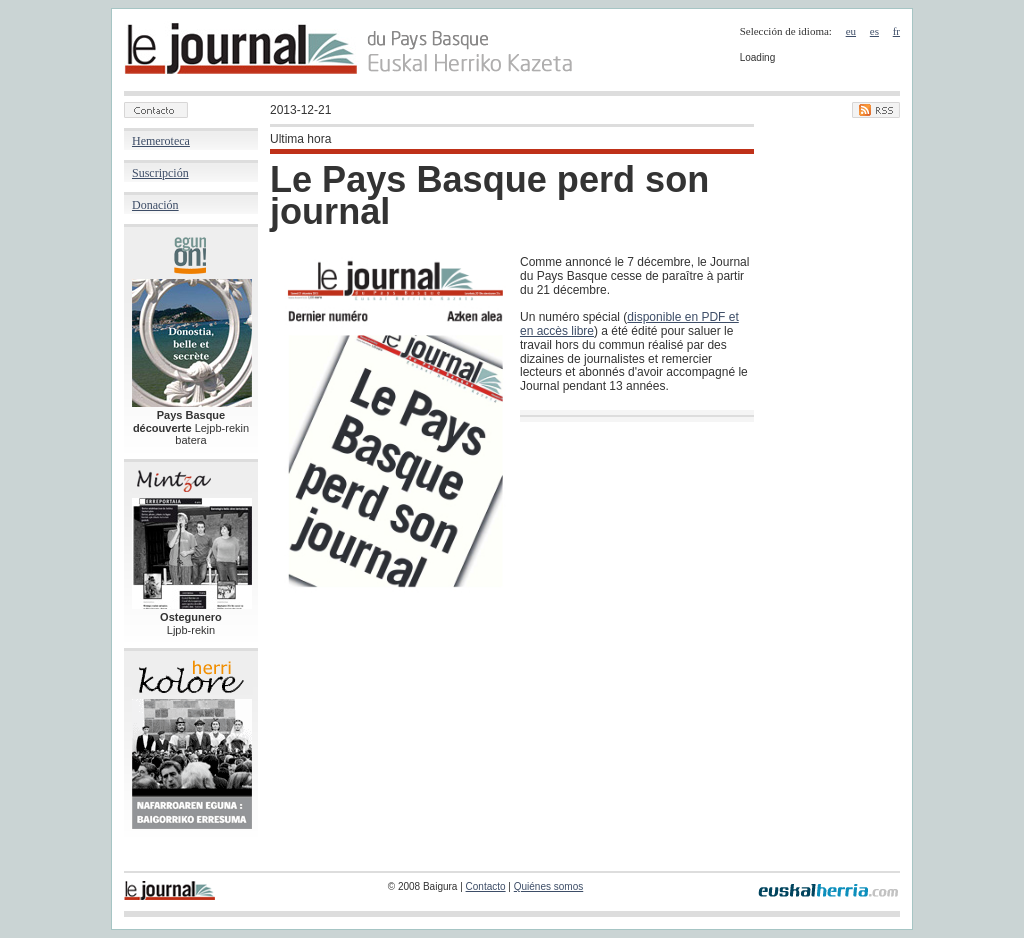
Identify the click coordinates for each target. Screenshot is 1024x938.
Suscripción (160, 173)
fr (896, 31)
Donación (155, 205)
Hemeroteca (161, 141)
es (874, 31)
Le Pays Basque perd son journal (489, 195)
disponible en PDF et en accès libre (629, 324)
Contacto (486, 886)
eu (851, 31)
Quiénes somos (548, 886)
